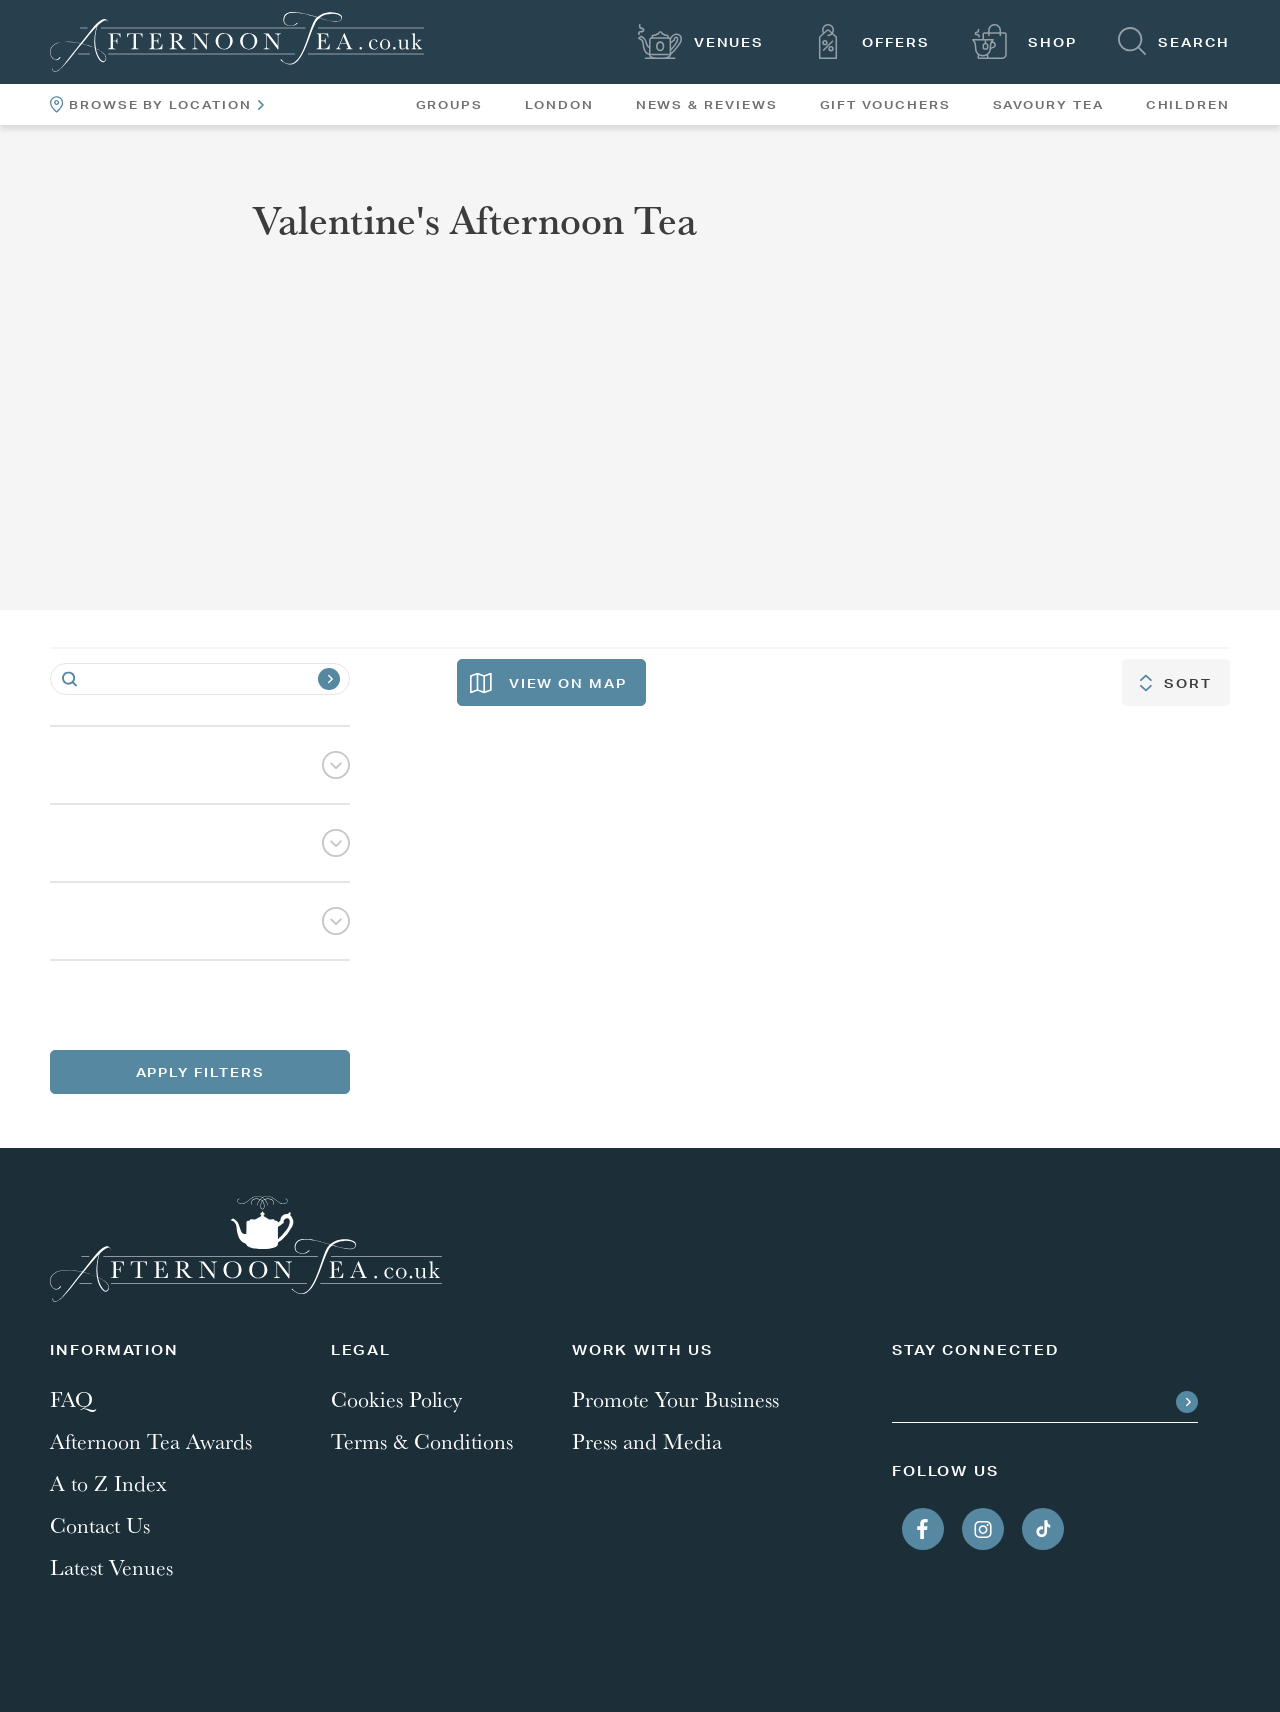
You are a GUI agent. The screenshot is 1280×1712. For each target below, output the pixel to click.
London (559, 105)
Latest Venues (111, 1567)
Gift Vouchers (885, 105)
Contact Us (100, 1525)
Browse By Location (157, 104)
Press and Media (647, 1441)
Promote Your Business (675, 1399)
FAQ (71, 1399)
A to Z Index (108, 1483)
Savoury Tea (1048, 105)
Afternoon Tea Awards (151, 1441)
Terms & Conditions (422, 1441)
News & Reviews (707, 105)
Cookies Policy (396, 1399)
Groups (450, 105)
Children (1188, 105)
